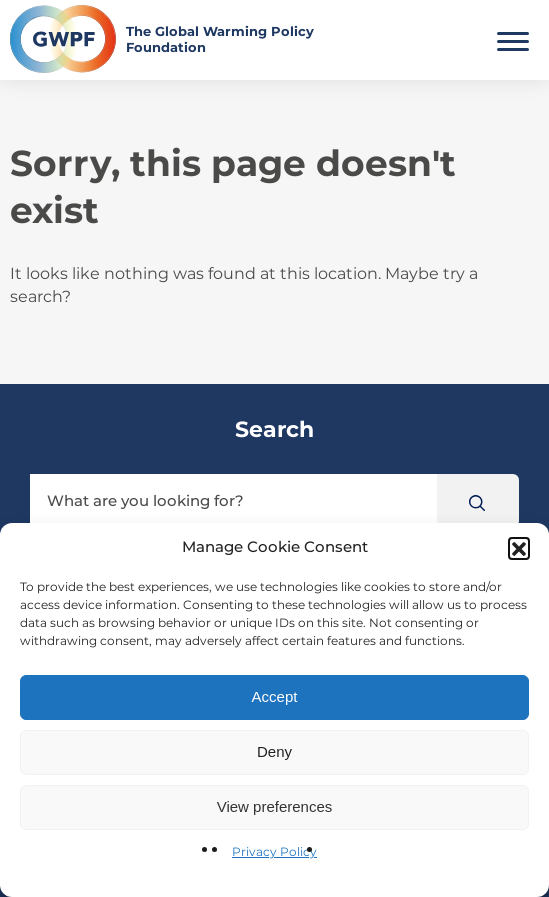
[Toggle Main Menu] (513, 39)
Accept (275, 696)
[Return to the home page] (186, 39)
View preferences (275, 806)
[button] (519, 548)
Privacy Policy (274, 851)
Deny (274, 751)
